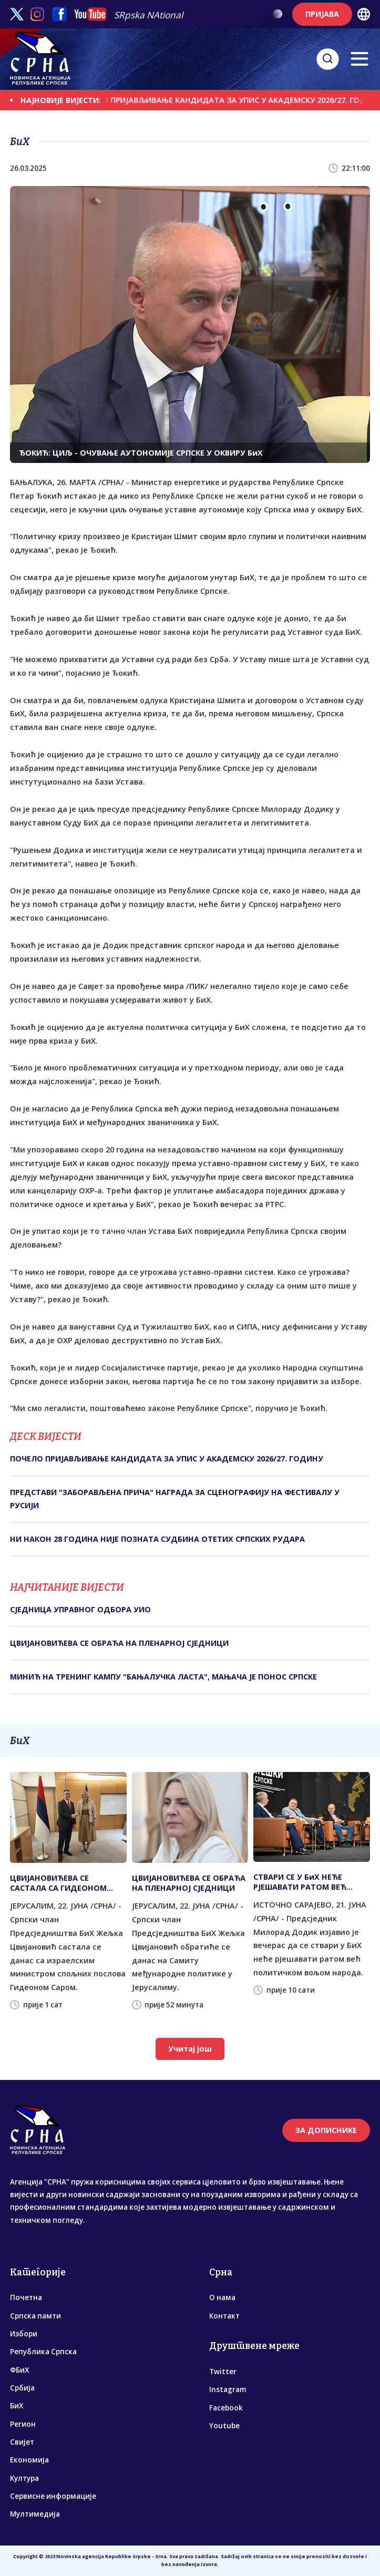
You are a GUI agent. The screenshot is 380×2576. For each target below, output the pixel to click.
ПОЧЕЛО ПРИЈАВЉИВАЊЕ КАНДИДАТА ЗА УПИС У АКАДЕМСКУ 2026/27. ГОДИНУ (166, 1459)
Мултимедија (35, 2514)
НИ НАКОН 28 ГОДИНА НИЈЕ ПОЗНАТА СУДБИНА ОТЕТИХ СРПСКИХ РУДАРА (157, 1539)
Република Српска (43, 2351)
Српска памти (35, 2316)
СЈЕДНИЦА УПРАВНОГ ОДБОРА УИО (80, 1609)
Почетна (26, 2297)
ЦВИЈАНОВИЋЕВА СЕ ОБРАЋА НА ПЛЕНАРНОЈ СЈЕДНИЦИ (119, 1643)
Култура (24, 2478)
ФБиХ (19, 2370)
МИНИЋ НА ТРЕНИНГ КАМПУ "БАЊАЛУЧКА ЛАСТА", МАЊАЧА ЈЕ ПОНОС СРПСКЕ (163, 1677)
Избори (23, 2333)
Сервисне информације (53, 2496)
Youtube (224, 2425)
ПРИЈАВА (322, 14)
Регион (23, 2424)
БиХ (16, 2405)
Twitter (223, 2371)
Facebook (226, 2408)
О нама (222, 2297)
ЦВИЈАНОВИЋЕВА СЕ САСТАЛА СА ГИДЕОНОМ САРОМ (58, 1883)
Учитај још (190, 2049)
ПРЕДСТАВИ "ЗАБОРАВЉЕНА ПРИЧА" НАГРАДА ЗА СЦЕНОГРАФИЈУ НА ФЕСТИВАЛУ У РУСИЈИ (175, 1498)
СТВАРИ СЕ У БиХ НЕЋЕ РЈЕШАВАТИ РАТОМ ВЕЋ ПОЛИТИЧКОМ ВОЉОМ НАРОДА (299, 1882)
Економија (29, 2460)
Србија (22, 2388)
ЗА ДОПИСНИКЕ (326, 2130)
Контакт (224, 2316)
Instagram (227, 2389)
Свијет (22, 2442)
